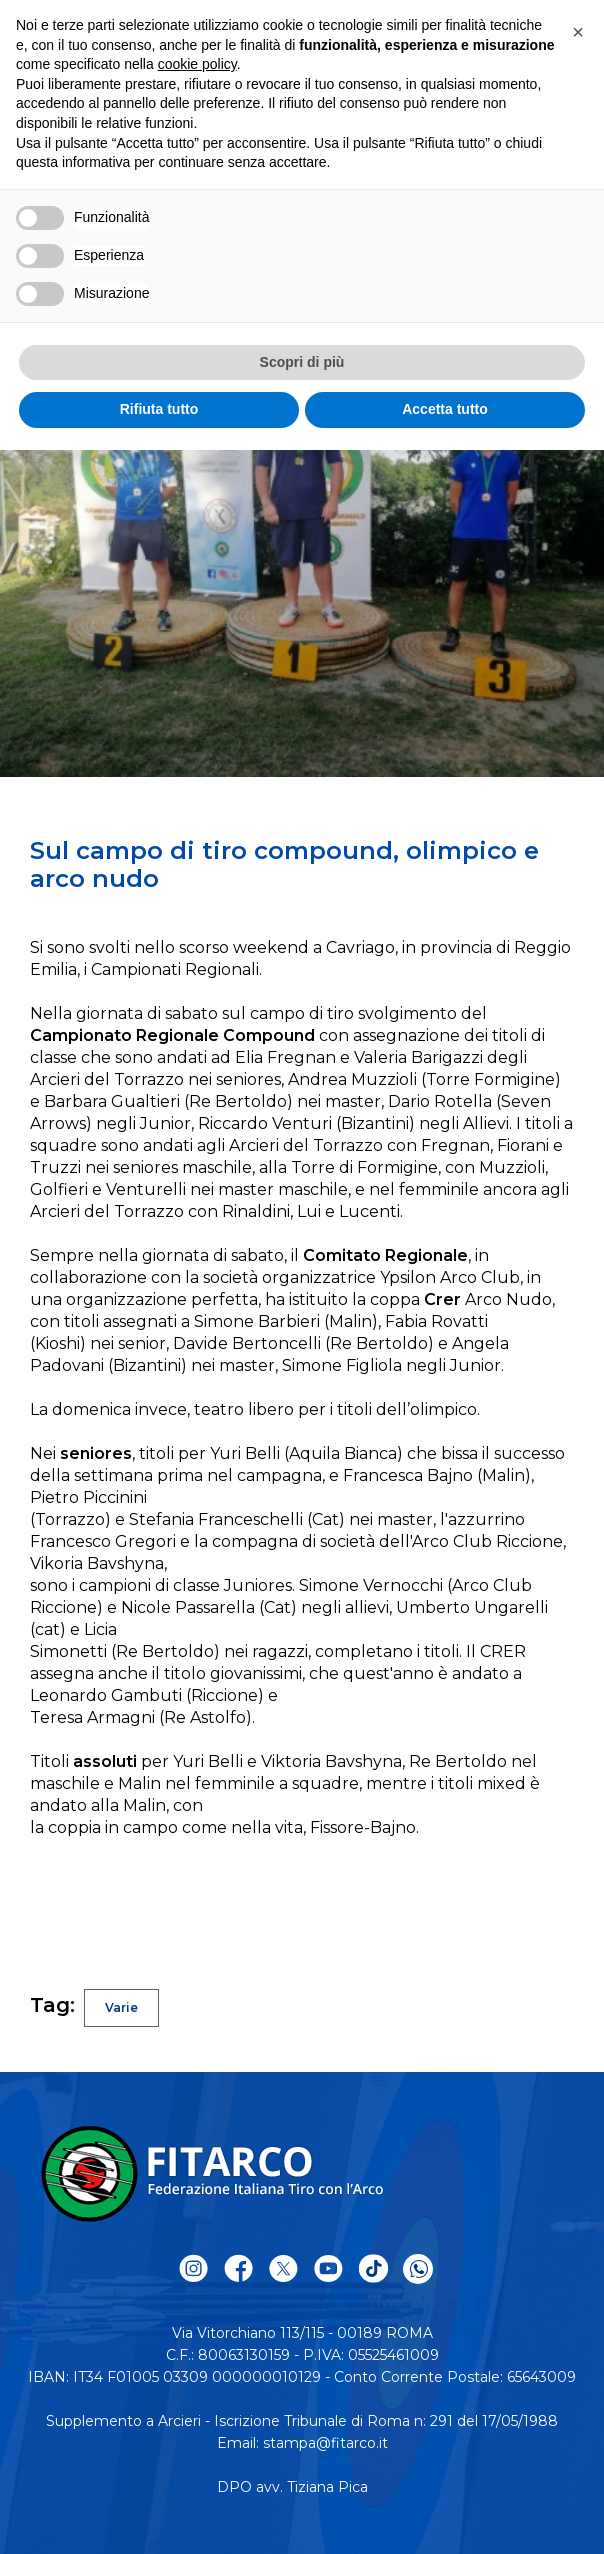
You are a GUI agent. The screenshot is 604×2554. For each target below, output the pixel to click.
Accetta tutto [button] (445, 409)
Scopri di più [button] (302, 362)
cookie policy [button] (197, 64)
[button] (578, 32)
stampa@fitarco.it (325, 2443)
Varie (121, 2007)
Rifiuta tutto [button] (159, 409)
